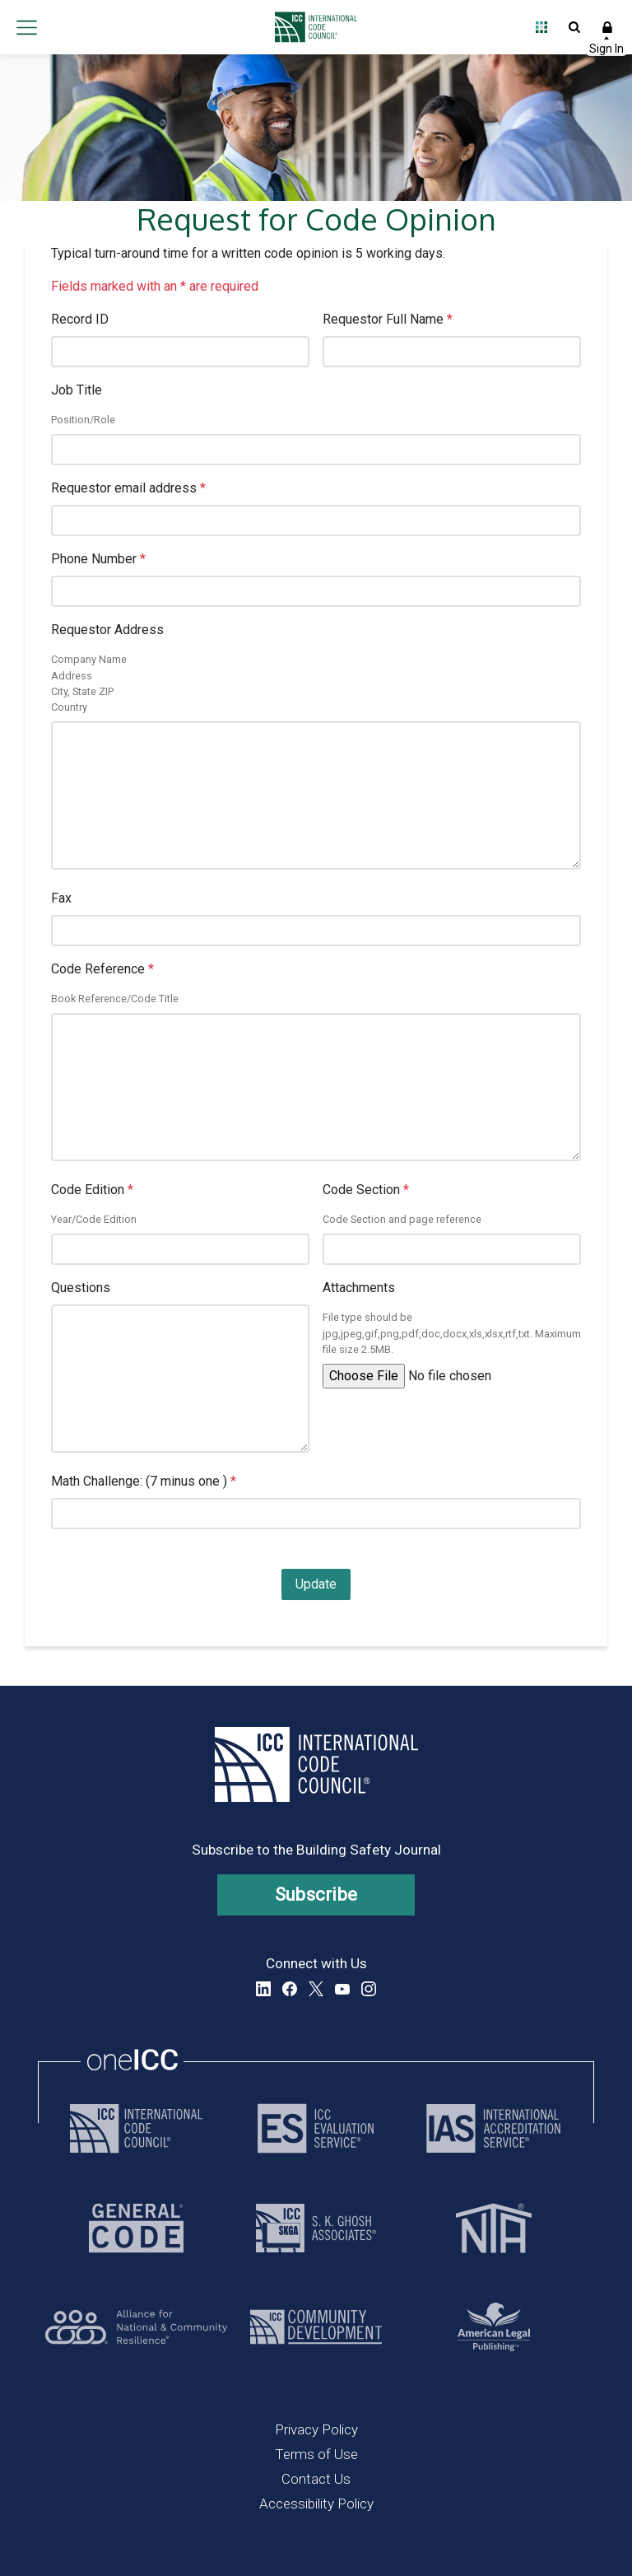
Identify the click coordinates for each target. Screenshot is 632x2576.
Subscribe (316, 1894)
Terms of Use (316, 2454)
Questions (80, 1287)
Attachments (359, 1287)
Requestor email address (128, 488)
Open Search (574, 27)
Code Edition (92, 1189)
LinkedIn (263, 1989)
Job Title (76, 390)
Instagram (369, 1989)
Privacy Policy (316, 2429)
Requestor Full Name (388, 319)
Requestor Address (107, 629)
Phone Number (98, 559)
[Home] (312, 27)
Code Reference (102, 969)
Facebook (290, 1989)
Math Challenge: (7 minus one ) (143, 1481)
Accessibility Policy (316, 2503)
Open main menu (26, 27)
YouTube (342, 1989)
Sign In (607, 27)
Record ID (80, 319)
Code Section (366, 1189)
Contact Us (316, 2479)
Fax (61, 898)
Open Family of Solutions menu (541, 27)
